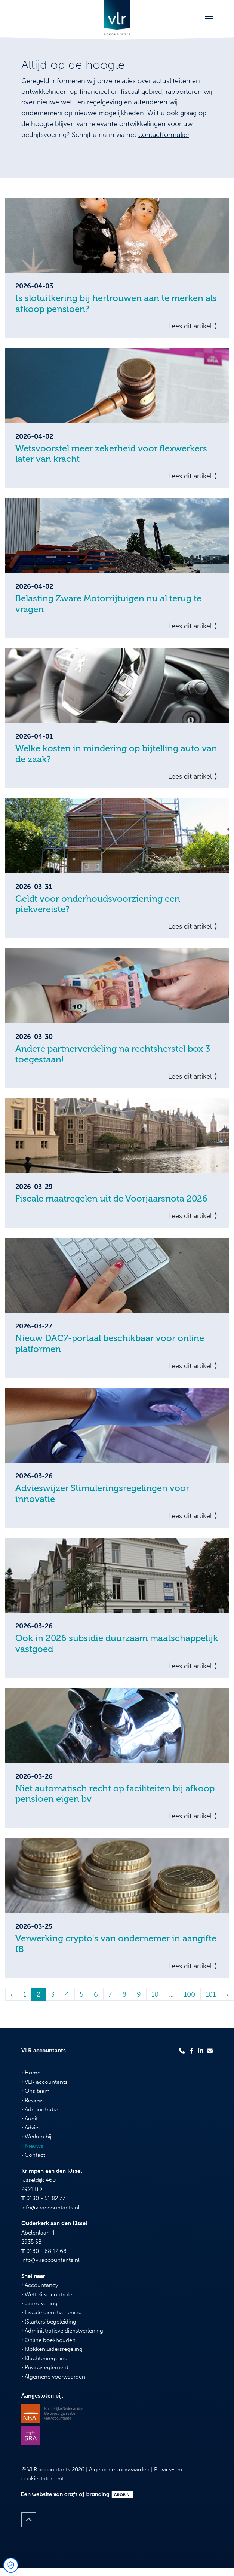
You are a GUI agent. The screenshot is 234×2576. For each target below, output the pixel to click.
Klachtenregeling (44, 2358)
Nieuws (32, 2146)
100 (189, 1994)
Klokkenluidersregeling (52, 2349)
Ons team (35, 2091)
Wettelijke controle (46, 2294)
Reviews (33, 2100)
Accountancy (39, 2285)
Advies (31, 2127)
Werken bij (36, 2136)
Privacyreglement (44, 2367)
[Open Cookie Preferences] (10, 2565)
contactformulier (163, 135)
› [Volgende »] (227, 1994)
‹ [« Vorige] (11, 1994)
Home (30, 2072)
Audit (29, 2118)
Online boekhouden (48, 2340)
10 (154, 1994)
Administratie (39, 2109)
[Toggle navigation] (209, 18)
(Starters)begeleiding (48, 2321)
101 (211, 1994)
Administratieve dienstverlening (62, 2330)
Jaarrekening (39, 2303)
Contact (33, 2155)
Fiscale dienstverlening (51, 2312)
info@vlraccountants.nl (50, 2207)
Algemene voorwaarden (53, 2376)
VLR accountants (44, 2082)
